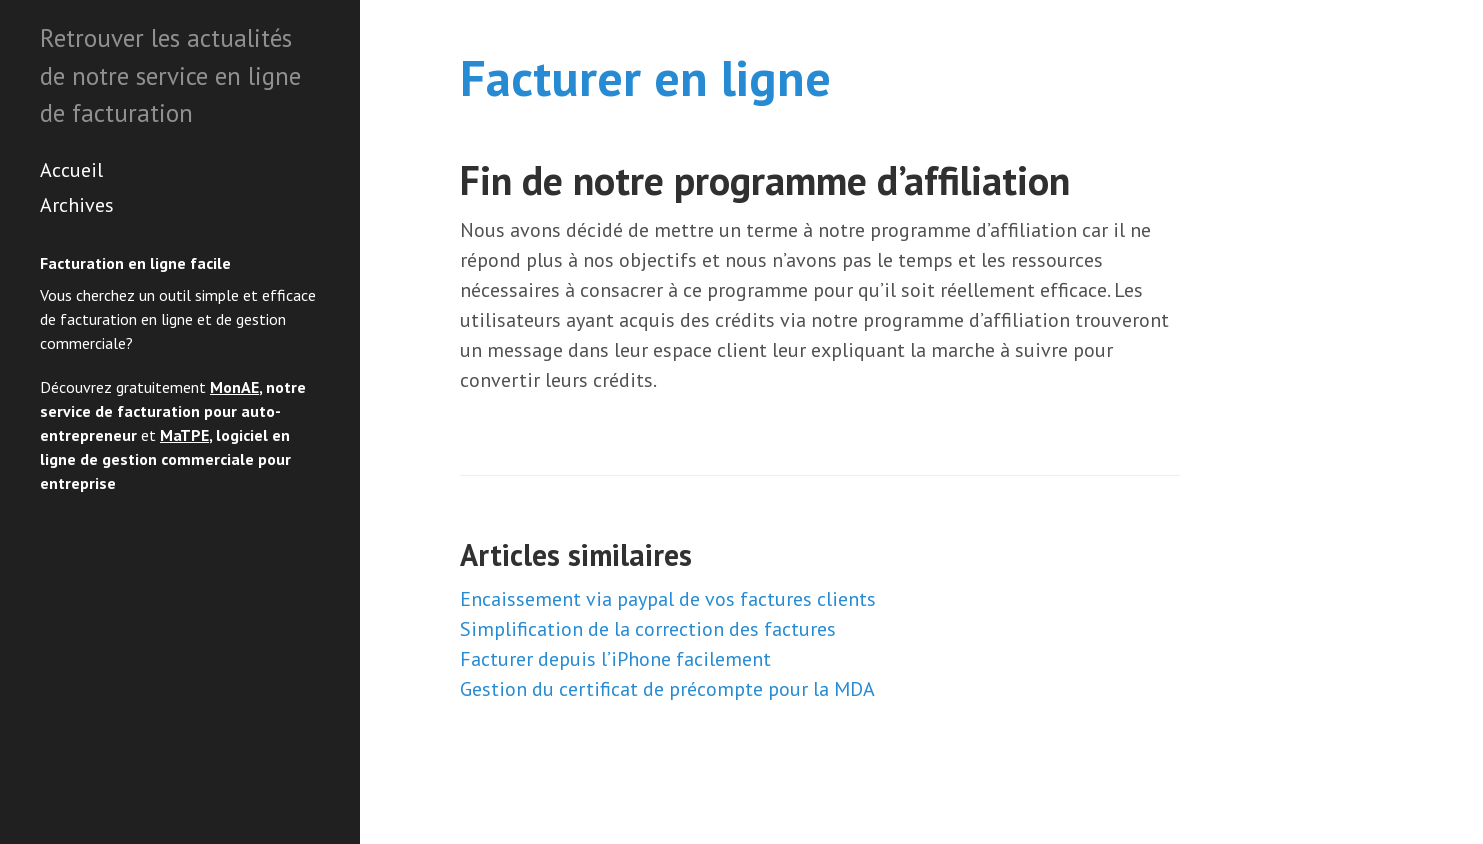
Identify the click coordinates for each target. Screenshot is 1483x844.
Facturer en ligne (645, 77)
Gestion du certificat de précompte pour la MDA (667, 689)
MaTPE (184, 435)
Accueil (71, 170)
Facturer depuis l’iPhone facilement (615, 659)
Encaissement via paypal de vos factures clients (668, 599)
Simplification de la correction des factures (648, 629)
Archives (77, 205)
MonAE (234, 387)
